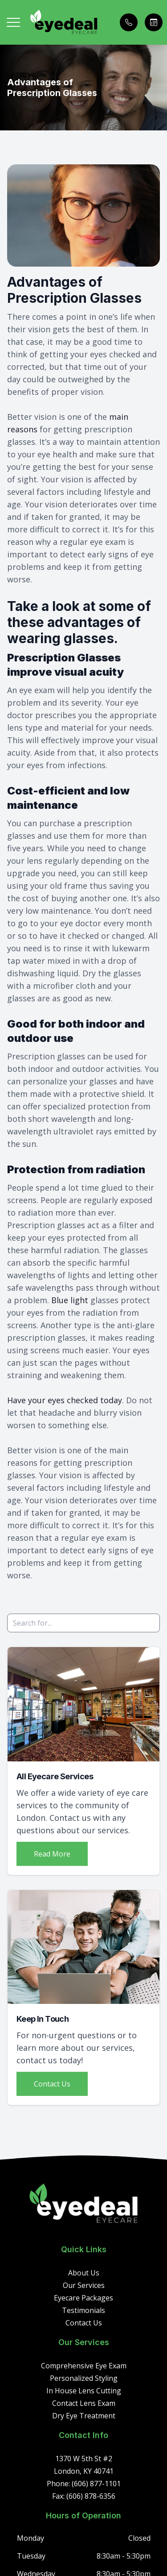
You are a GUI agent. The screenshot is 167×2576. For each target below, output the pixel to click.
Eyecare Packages (83, 2298)
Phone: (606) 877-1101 (84, 2483)
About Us (83, 2273)
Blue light (69, 1300)
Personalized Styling (84, 2378)
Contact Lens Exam (83, 2403)
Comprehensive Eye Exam (83, 2366)
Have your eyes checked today (64, 1400)
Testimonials (83, 2310)
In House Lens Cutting (83, 2391)
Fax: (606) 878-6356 (83, 2496)
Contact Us (52, 2084)
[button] (13, 22)
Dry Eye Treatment (83, 2416)
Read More (52, 1854)
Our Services (84, 2285)
